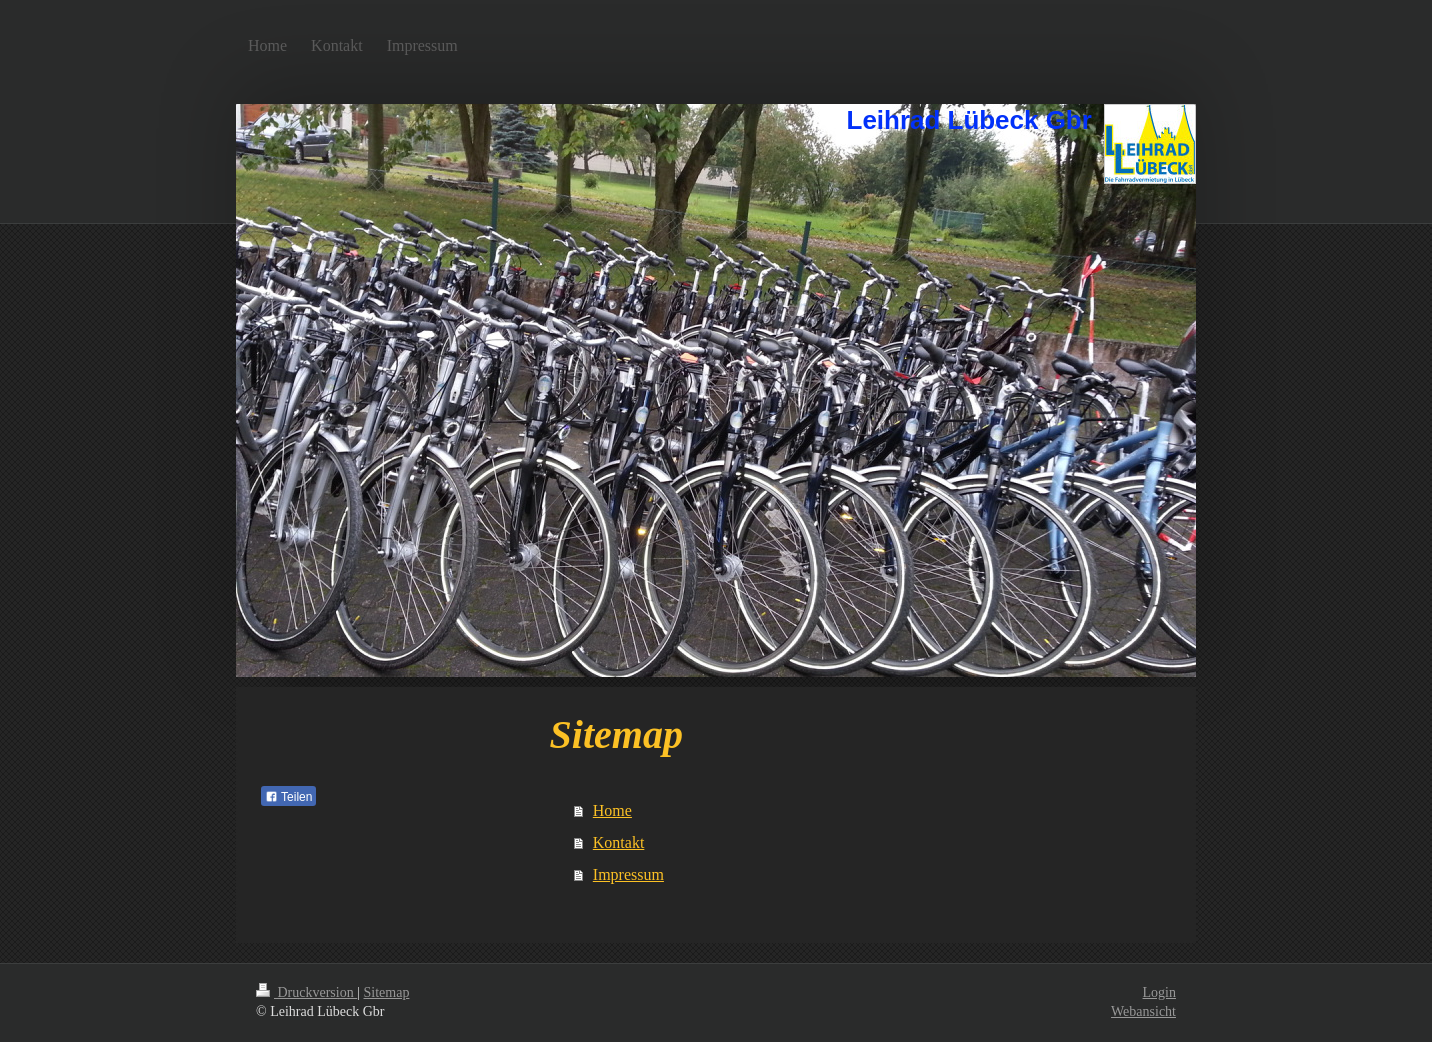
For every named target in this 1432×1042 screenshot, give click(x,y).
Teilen (288, 797)
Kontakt (619, 842)
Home (612, 810)
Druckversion (306, 992)
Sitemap (387, 992)
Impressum (628, 874)
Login (1159, 992)
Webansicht (1143, 1011)
